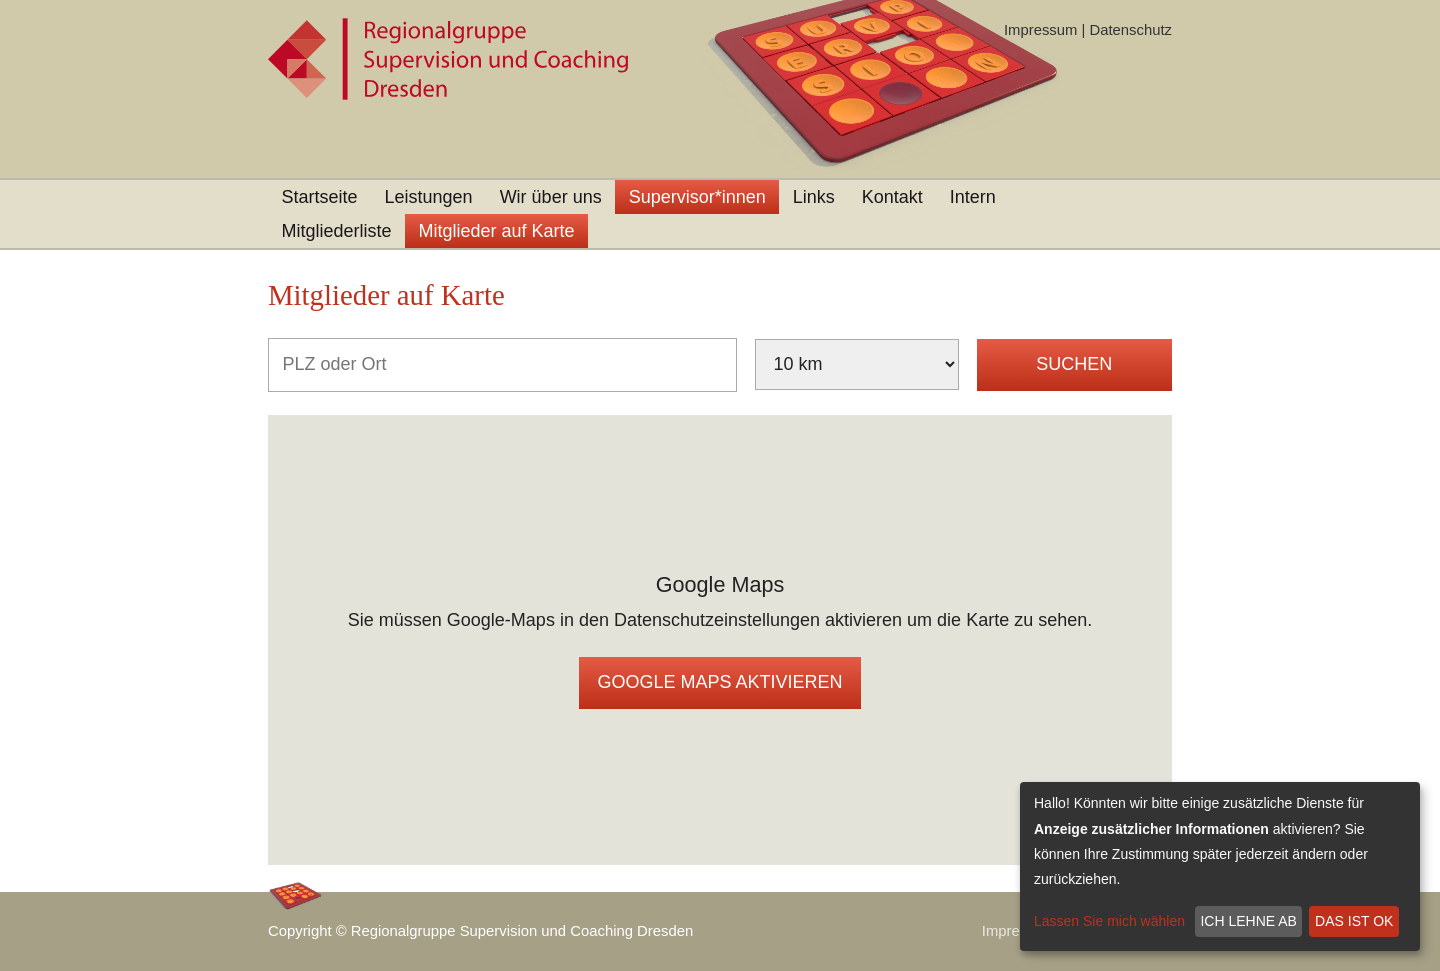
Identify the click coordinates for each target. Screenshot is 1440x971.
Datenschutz (1130, 30)
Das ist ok (1354, 921)
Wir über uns (551, 197)
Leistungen (429, 197)
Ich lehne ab (1248, 921)
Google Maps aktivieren (719, 682)
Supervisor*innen (697, 197)
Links (814, 197)
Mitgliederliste (337, 231)
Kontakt (892, 197)
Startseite (320, 197)
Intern (973, 197)
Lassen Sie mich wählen (1109, 921)
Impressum (1040, 30)
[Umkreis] (857, 364)
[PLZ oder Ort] (502, 365)
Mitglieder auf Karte (497, 231)
